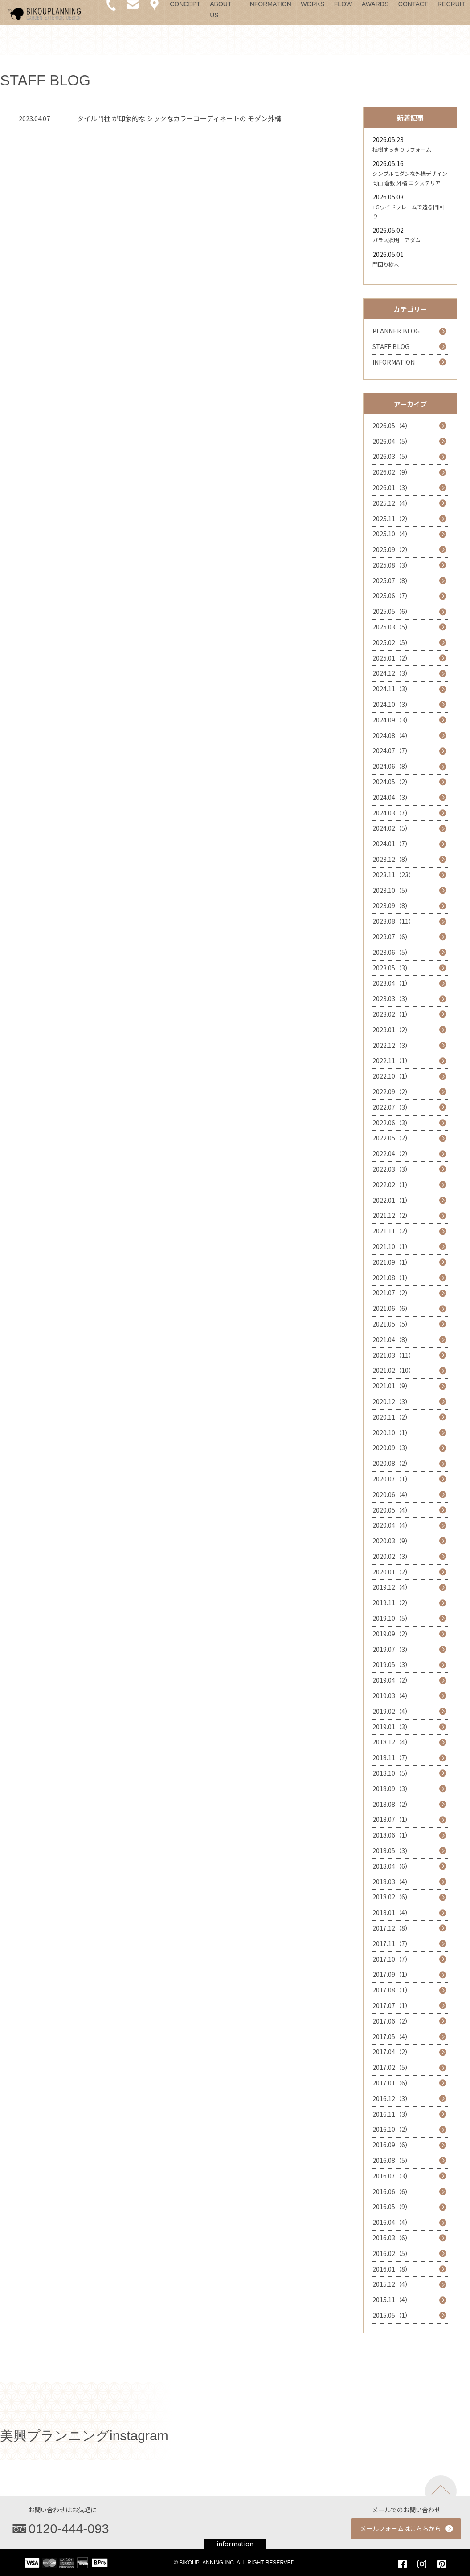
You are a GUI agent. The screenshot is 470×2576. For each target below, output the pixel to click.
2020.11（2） (391, 1416)
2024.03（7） (391, 812)
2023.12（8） (391, 859)
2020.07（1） (391, 1478)
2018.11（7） (391, 1757)
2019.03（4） (391, 1695)
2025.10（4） (391, 533)
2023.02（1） (391, 1014)
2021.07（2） (391, 1292)
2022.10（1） (391, 1075)
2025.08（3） (391, 564)
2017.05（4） (391, 2036)
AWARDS (375, 4)
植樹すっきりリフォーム (401, 149)
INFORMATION (269, 4)
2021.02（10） (393, 1370)
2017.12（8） (391, 1927)
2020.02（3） (391, 1556)
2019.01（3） (391, 1726)
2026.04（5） (391, 441)
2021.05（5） (391, 1323)
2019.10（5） (391, 1618)
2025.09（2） (391, 549)
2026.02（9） (391, 471)
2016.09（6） (391, 2144)
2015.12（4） (391, 2284)
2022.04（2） (391, 1153)
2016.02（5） (391, 2253)
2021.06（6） (391, 1308)
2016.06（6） (391, 2191)
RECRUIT (451, 4)
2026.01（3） (391, 487)
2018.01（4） (391, 1912)
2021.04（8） (391, 1339)
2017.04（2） (391, 2051)
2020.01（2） (391, 1571)
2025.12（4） (391, 503)
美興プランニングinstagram (84, 2435)
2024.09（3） (391, 719)
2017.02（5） (391, 2067)
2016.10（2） (391, 2129)
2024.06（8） (391, 766)
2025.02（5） (391, 642)
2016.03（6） (391, 2237)
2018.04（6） (391, 1866)
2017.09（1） (391, 1974)
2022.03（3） (391, 1168)
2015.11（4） (391, 2299)
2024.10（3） (391, 704)
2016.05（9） (391, 2206)
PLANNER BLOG (396, 330)
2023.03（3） (391, 998)
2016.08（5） (391, 2160)
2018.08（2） (391, 1804)
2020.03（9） (391, 1540)
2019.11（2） (391, 1602)
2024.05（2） (391, 781)
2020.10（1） (391, 1432)
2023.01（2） (391, 1029)
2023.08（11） (393, 921)
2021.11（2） (391, 1230)
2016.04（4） (391, 2222)
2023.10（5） (391, 890)
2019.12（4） (391, 1586)
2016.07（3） (391, 2175)
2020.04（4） (391, 1525)
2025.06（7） (391, 595)
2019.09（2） (391, 1633)
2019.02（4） (391, 1711)
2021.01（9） (391, 1385)
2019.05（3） (391, 1664)
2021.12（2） (391, 1215)
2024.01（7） (391, 843)
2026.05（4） (391, 425)
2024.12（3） (391, 673)
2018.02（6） (391, 1896)
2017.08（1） (391, 1989)
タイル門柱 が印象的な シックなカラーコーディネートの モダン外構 (179, 118)
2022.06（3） (391, 1122)
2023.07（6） (391, 936)
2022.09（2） (391, 1091)
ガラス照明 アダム (396, 239)
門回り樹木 (385, 264)
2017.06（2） (391, 2020)
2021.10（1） (391, 1246)
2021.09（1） (391, 1262)
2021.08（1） (391, 1277)
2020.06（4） (391, 1494)
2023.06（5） (391, 952)
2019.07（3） (391, 1649)
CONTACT (413, 4)
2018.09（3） (391, 1788)
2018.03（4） (391, 1881)
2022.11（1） (391, 1060)
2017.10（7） (391, 1959)
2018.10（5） (391, 1773)
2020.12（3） (391, 1401)
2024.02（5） (391, 828)
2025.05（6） (391, 611)
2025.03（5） (391, 626)
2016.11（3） (391, 2113)
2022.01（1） (391, 1200)
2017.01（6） (391, 2082)
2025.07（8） (391, 580)
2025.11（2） (391, 518)
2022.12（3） (391, 1045)
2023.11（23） (393, 874)
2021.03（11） (393, 1355)
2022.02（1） (391, 1184)
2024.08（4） (391, 735)
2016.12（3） (391, 2098)
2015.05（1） (391, 2315)
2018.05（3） (391, 1850)
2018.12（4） (391, 1741)
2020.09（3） (391, 1447)
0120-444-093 (69, 2529)
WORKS (312, 4)
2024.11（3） (391, 688)
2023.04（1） (391, 982)
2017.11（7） (391, 1943)
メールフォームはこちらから (400, 2528)
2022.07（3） (391, 1107)
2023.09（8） (391, 905)
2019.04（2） (391, 1679)
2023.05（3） (391, 967)
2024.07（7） (391, 750)
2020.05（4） (391, 1509)
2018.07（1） (391, 1819)
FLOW (343, 4)
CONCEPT (185, 4)
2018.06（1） (391, 1834)
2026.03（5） (391, 456)
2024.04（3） (391, 797)
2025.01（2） (391, 657)
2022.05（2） (391, 1137)
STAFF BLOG (390, 346)
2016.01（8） (391, 2268)
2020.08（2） (391, 1463)
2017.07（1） (391, 2005)
